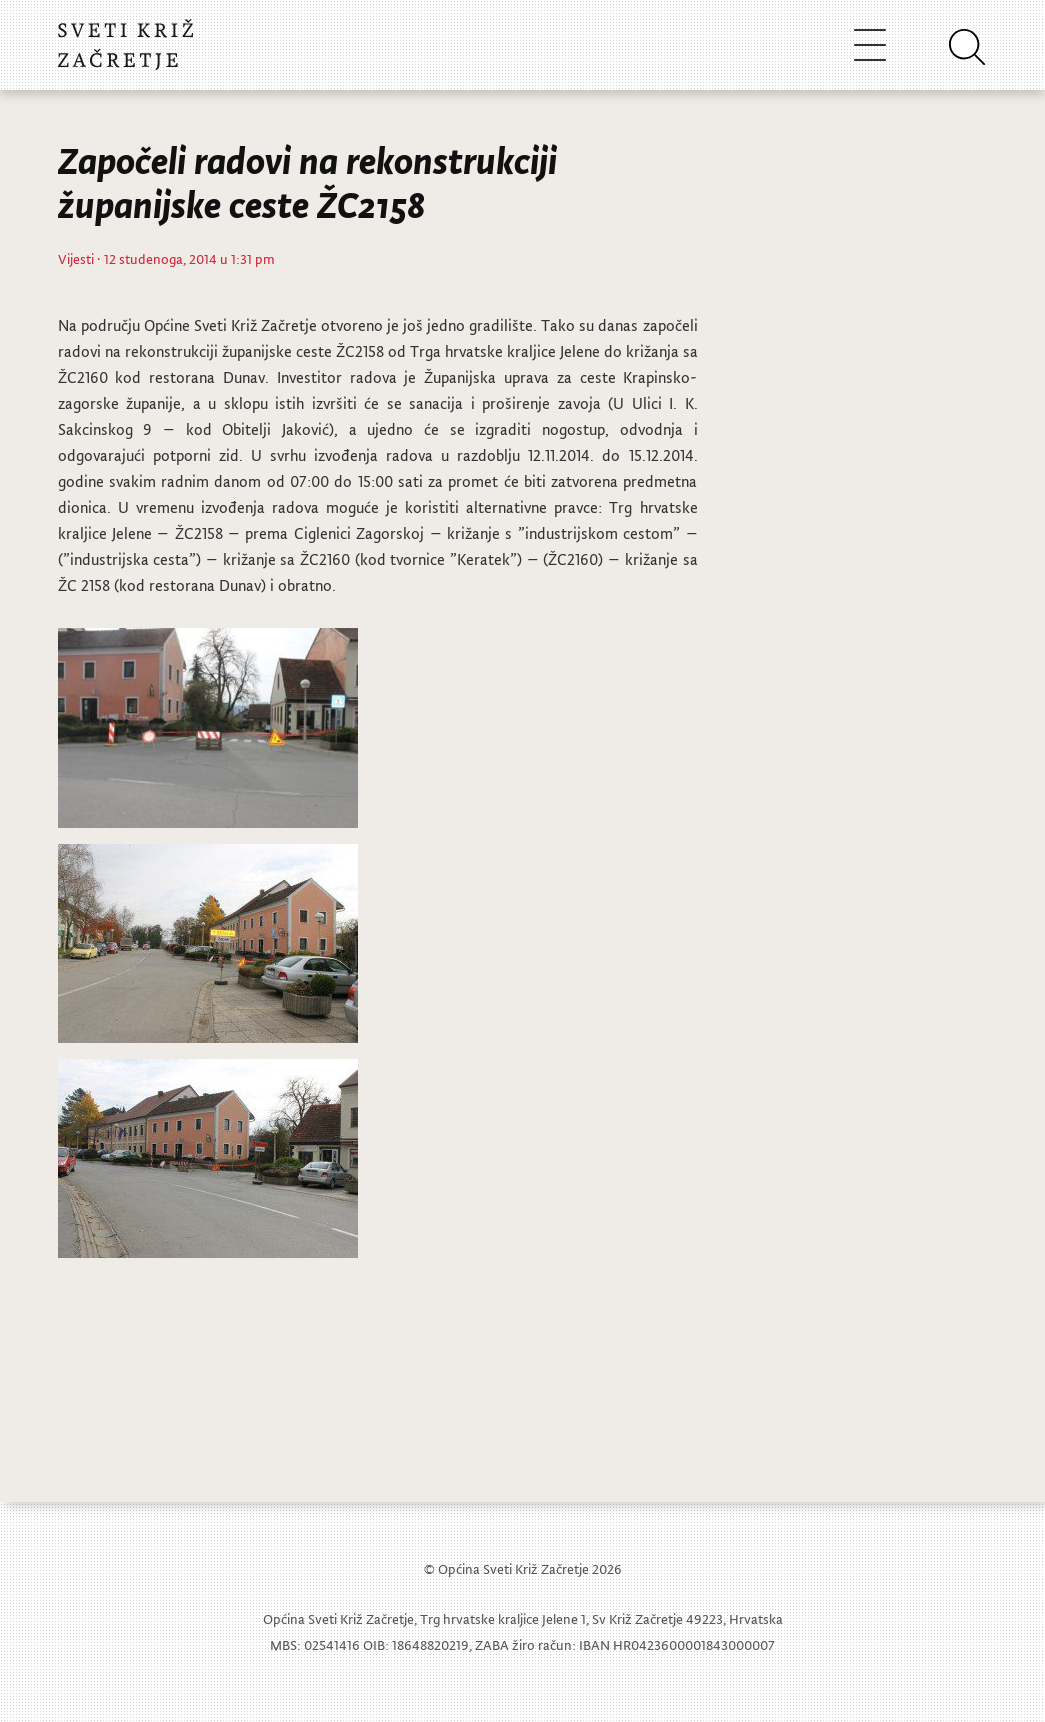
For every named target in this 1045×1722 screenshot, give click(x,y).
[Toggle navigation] (870, 44)
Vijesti (76, 258)
